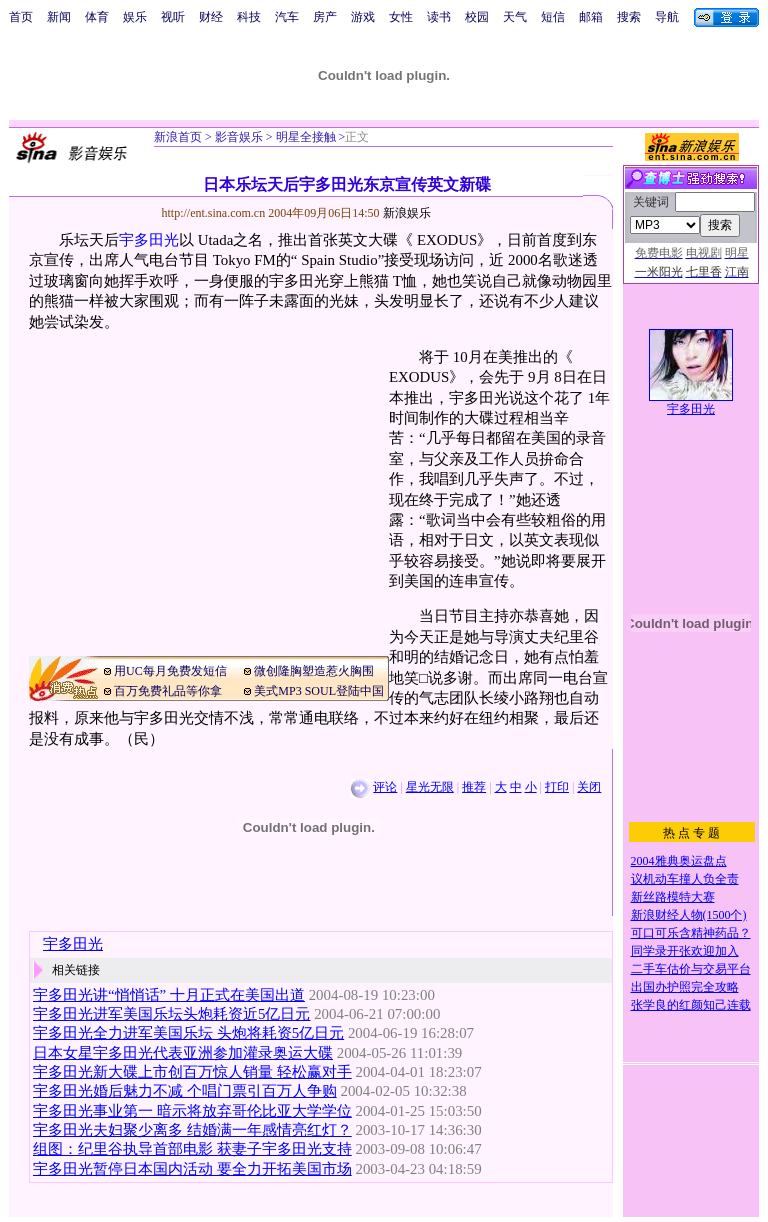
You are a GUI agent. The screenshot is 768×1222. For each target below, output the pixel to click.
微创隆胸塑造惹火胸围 (314, 671)
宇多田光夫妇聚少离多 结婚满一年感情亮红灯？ (192, 1130)
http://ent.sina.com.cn (215, 213)
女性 (401, 17)
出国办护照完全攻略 (685, 987)
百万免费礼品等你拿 (168, 691)
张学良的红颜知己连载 (691, 1005)
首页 (21, 17)
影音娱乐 (239, 137)
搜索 (629, 17)
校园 (477, 17)
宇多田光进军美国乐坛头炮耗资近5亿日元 (171, 1014)
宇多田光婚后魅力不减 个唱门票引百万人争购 (185, 1091)
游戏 (363, 17)
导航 (667, 17)
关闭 (589, 787)
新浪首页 (178, 137)
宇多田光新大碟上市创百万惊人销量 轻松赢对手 (192, 1072)
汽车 (287, 17)
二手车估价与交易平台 (691, 969)
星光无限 (430, 787)
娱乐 (135, 17)
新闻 (59, 17)
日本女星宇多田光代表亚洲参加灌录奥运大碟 (183, 1053)
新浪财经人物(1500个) (689, 915)
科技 (249, 17)
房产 (325, 17)
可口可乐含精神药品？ (691, 933)
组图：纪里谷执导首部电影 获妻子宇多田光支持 (192, 1149)
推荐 (474, 787)
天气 (515, 17)
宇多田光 (149, 240)
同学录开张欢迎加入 (685, 951)
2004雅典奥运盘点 (679, 861)
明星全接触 (304, 137)
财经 (211, 17)
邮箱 (591, 17)
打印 (557, 787)
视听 (173, 17)
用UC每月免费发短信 (170, 671)
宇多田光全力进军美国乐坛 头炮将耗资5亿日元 (188, 1033)
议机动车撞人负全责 (685, 879)
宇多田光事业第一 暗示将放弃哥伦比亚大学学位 (192, 1111)
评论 (385, 787)
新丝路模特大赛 (673, 897)
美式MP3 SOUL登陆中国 (319, 691)
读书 (439, 17)
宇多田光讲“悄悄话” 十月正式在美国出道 (169, 995)
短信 (553, 17)
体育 (97, 17)
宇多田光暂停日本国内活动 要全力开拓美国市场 (192, 1169)
